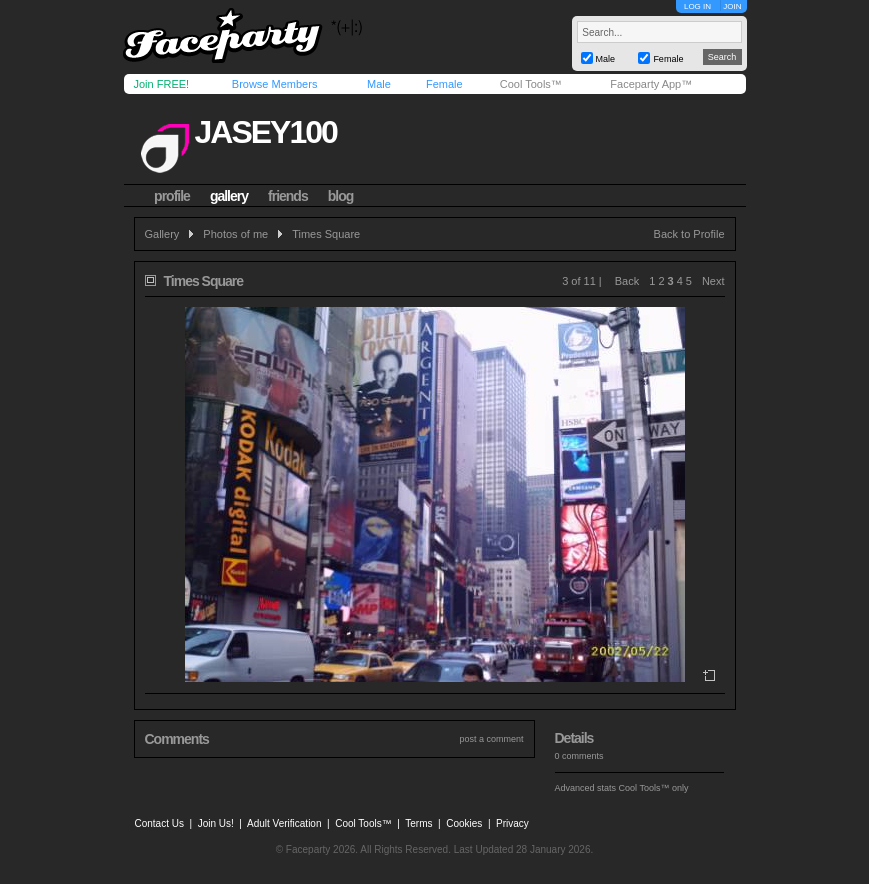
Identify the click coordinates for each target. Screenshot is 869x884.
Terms (418, 823)
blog (341, 196)
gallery (229, 196)
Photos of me (235, 234)
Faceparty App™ (651, 84)
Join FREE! (162, 84)
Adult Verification (284, 823)
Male (379, 84)
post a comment (491, 739)
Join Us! (216, 823)
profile (172, 196)
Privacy (512, 823)
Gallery (162, 234)
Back (627, 281)
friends (288, 196)
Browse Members (275, 84)
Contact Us (159, 823)
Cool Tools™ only (654, 788)
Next (713, 281)
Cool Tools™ (531, 84)
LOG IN (697, 6)
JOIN (732, 6)
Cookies (464, 823)
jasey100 (265, 132)
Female (444, 84)
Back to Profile (689, 234)
